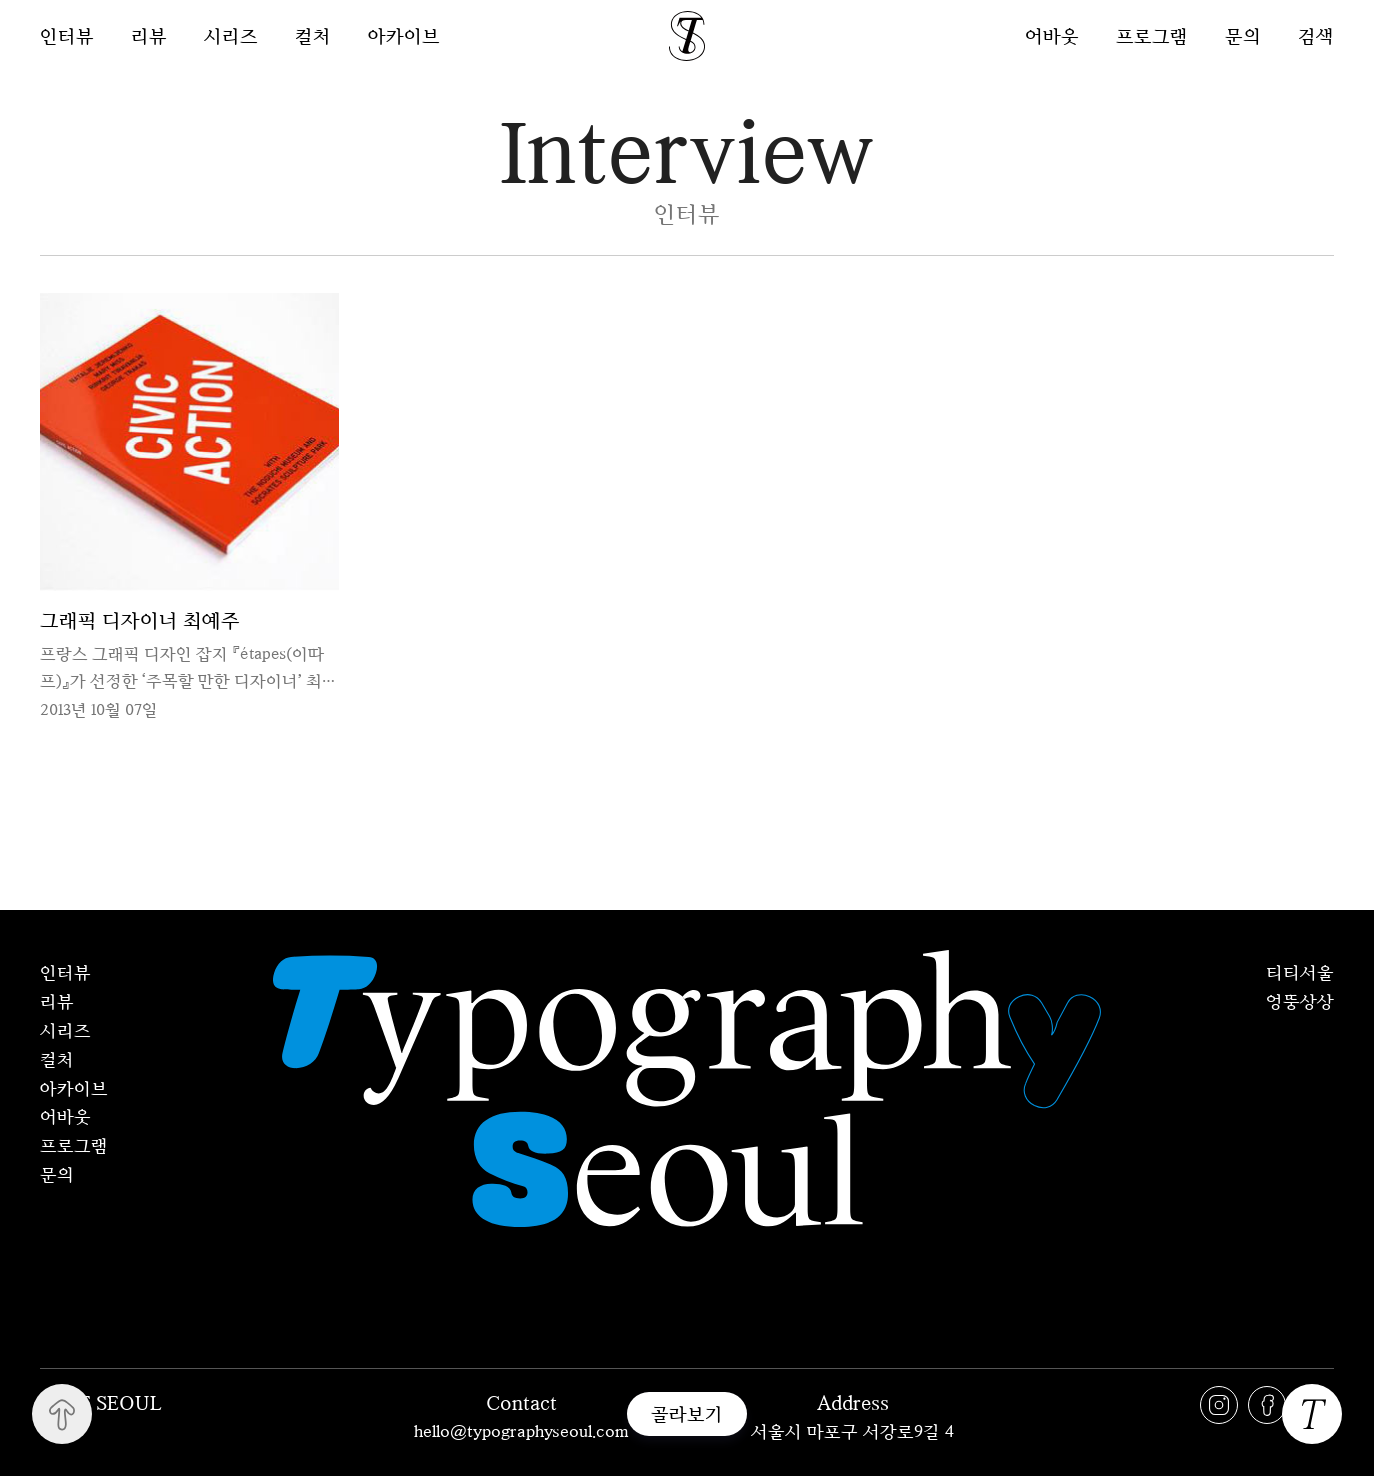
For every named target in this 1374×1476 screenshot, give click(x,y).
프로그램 (1152, 35)
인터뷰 (67, 36)
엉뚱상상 (1300, 1001)
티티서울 (1300, 972)
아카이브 (404, 36)
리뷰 (149, 36)
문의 (1243, 35)
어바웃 (1052, 35)
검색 (1316, 35)
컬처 (313, 36)
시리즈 (231, 36)
